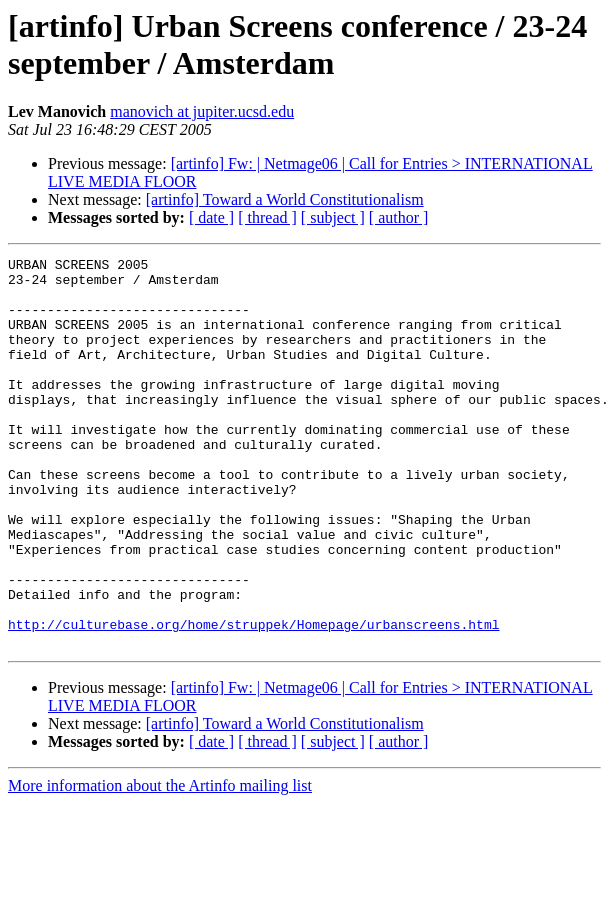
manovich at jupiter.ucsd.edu (202, 111)
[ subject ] (333, 217)
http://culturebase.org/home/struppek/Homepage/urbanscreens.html (253, 699)
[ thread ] (267, 217)
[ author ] (399, 217)
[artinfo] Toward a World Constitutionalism (285, 199)
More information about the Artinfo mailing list (160, 863)
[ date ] (211, 217)
